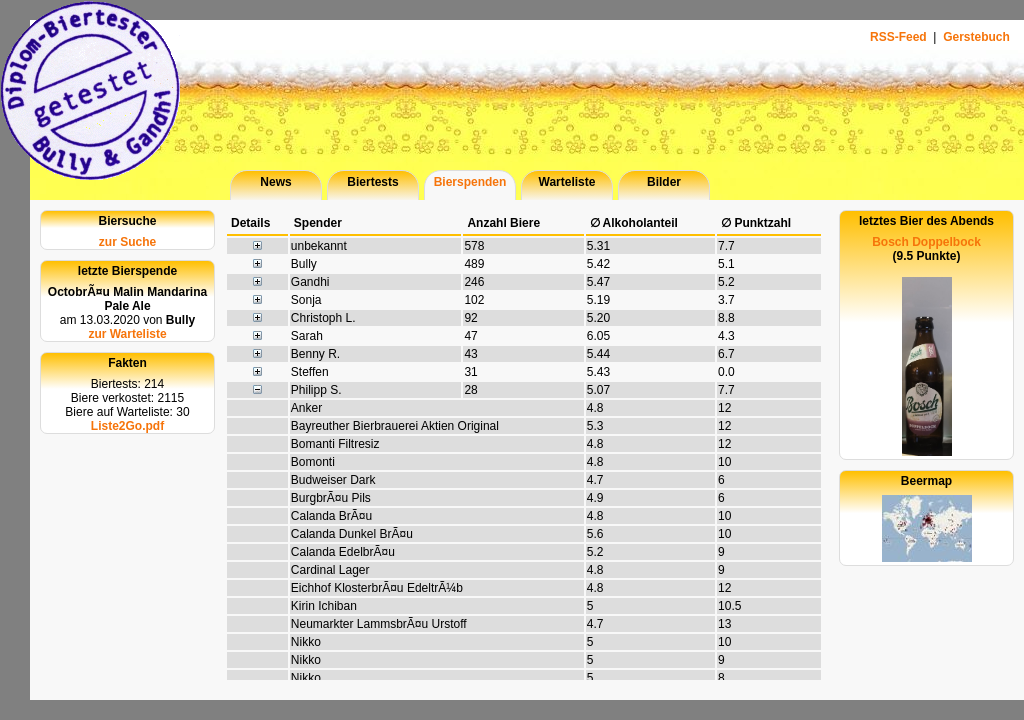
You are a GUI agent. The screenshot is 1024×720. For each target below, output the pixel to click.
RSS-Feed (900, 37)
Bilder (664, 182)
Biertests (372, 182)
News (275, 182)
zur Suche (127, 242)
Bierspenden (470, 182)
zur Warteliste (127, 334)
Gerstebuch (976, 37)
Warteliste (567, 182)
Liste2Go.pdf (127, 426)
